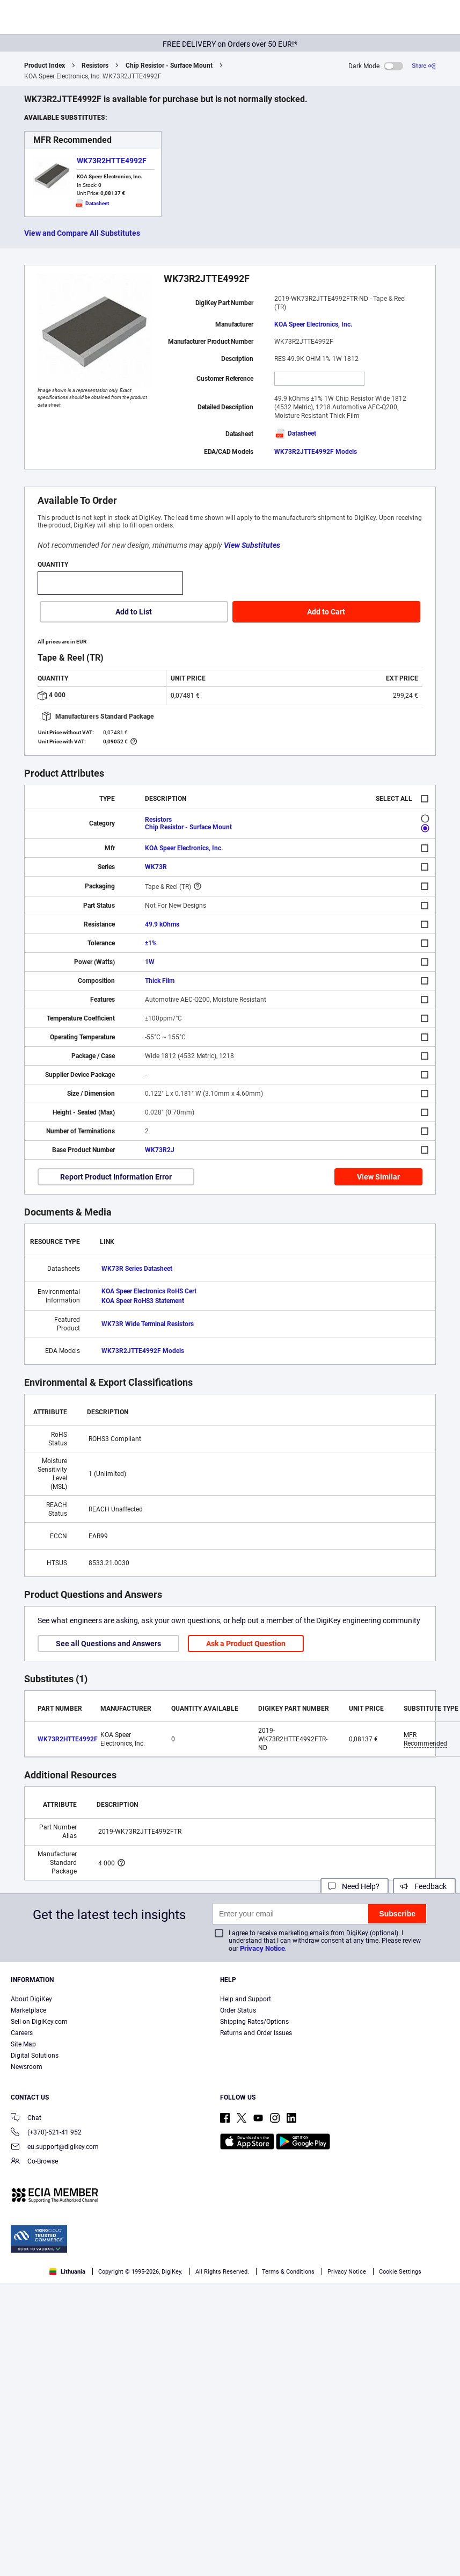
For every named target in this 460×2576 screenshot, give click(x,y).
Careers (22, 2033)
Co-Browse (34, 2162)
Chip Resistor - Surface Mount (169, 65)
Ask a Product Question (246, 1643)
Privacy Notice (262, 1948)
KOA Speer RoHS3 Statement (142, 1301)
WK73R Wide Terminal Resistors (147, 1324)
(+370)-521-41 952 (46, 2133)
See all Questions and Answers (108, 1643)
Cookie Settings (400, 2271)
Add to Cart (326, 611)
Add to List (133, 611)
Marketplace (28, 2010)
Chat (26, 2119)
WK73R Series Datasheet (136, 1268)
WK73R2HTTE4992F (112, 160)
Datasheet (295, 433)
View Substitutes (252, 545)
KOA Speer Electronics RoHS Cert (148, 1291)
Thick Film (159, 981)
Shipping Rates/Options (254, 2021)
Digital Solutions (35, 2055)
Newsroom (26, 2067)
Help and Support (245, 1999)
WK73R (156, 867)
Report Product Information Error (116, 1177)
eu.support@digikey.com (55, 2148)
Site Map (23, 2044)
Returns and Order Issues (256, 2033)
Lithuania (67, 2271)
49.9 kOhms (162, 924)
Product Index (44, 65)
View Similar (378, 1177)
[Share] (424, 65)
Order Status (238, 2010)
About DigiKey (31, 1999)
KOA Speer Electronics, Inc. (313, 324)
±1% (151, 943)
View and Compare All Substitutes (82, 233)
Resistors (95, 65)
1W (150, 962)
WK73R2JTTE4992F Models (315, 451)
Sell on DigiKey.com (39, 2021)
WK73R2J (159, 1150)
